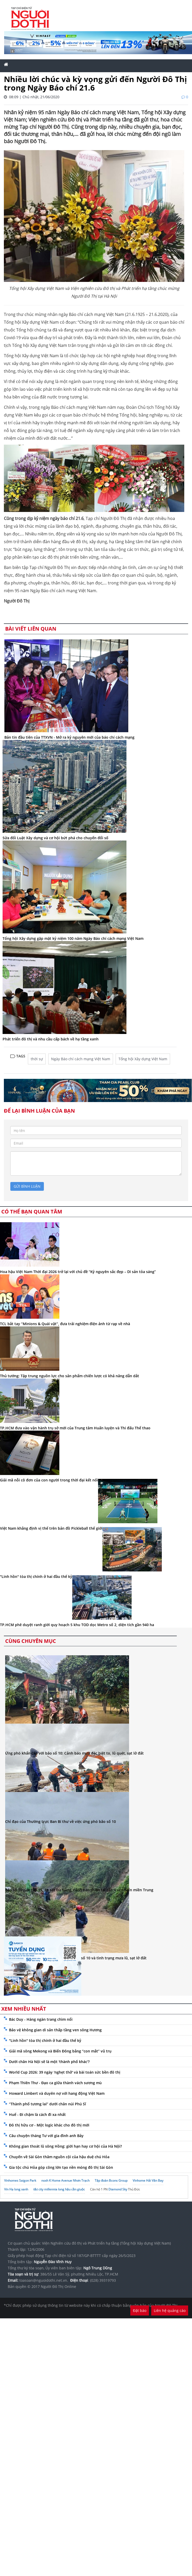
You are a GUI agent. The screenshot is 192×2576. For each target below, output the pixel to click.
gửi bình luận (27, 1186)
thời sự (37, 1058)
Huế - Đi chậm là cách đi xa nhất (37, 2114)
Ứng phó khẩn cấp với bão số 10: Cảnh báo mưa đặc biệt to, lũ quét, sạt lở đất (74, 1753)
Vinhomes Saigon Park (20, 2180)
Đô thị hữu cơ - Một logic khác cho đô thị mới (49, 2125)
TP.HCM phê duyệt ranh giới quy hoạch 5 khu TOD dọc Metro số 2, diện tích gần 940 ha (77, 1624)
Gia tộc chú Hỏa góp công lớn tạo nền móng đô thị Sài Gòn (61, 2167)
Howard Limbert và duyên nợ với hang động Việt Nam (57, 2093)
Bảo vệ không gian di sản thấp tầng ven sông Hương (55, 2029)
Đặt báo (139, 2310)
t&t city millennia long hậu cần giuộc (59, 2189)
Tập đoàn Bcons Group (111, 2180)
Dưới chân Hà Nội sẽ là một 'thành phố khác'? (49, 2061)
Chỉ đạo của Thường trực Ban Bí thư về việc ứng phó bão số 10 (60, 1821)
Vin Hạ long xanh (16, 2189)
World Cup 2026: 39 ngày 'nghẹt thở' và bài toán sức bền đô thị (64, 2072)
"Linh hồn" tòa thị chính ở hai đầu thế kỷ (45, 2040)
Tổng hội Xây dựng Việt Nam (142, 1058)
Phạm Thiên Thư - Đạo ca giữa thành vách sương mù (55, 2082)
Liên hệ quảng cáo (170, 2310)
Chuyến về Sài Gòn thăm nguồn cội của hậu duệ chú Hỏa (59, 2156)
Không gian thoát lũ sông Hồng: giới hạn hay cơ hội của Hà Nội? (65, 2146)
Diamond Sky (117, 2189)
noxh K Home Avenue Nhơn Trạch (65, 2180)
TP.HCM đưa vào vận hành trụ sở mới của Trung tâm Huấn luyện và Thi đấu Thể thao (75, 1427)
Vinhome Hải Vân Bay (148, 2180)
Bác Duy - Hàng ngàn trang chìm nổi (41, 2019)
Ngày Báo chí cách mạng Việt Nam (80, 1058)
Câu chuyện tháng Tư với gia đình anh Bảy (46, 2135)
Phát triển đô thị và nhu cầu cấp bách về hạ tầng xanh (51, 1039)
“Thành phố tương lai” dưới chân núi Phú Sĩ (47, 2103)
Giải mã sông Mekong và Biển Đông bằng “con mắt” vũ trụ (60, 2051)
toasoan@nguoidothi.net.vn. (43, 2280)
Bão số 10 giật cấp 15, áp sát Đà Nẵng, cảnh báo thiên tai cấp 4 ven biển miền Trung (79, 1889)
